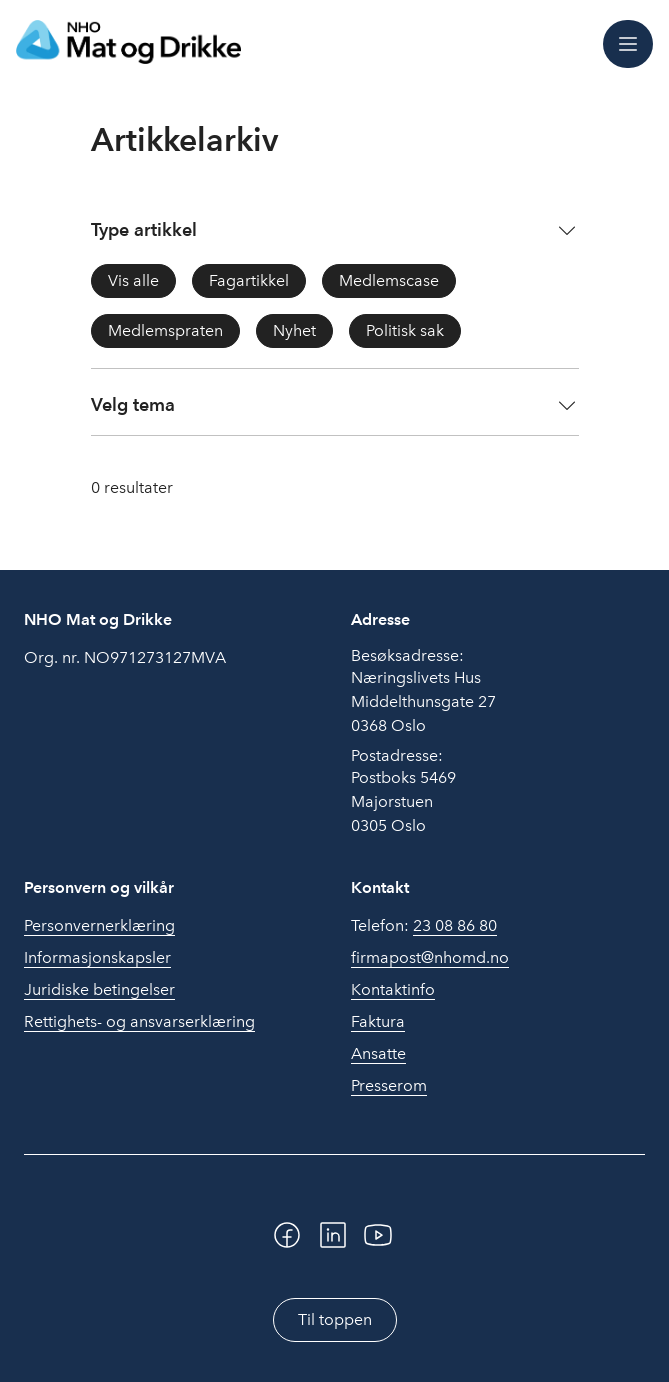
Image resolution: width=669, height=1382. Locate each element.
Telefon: (424, 926)
